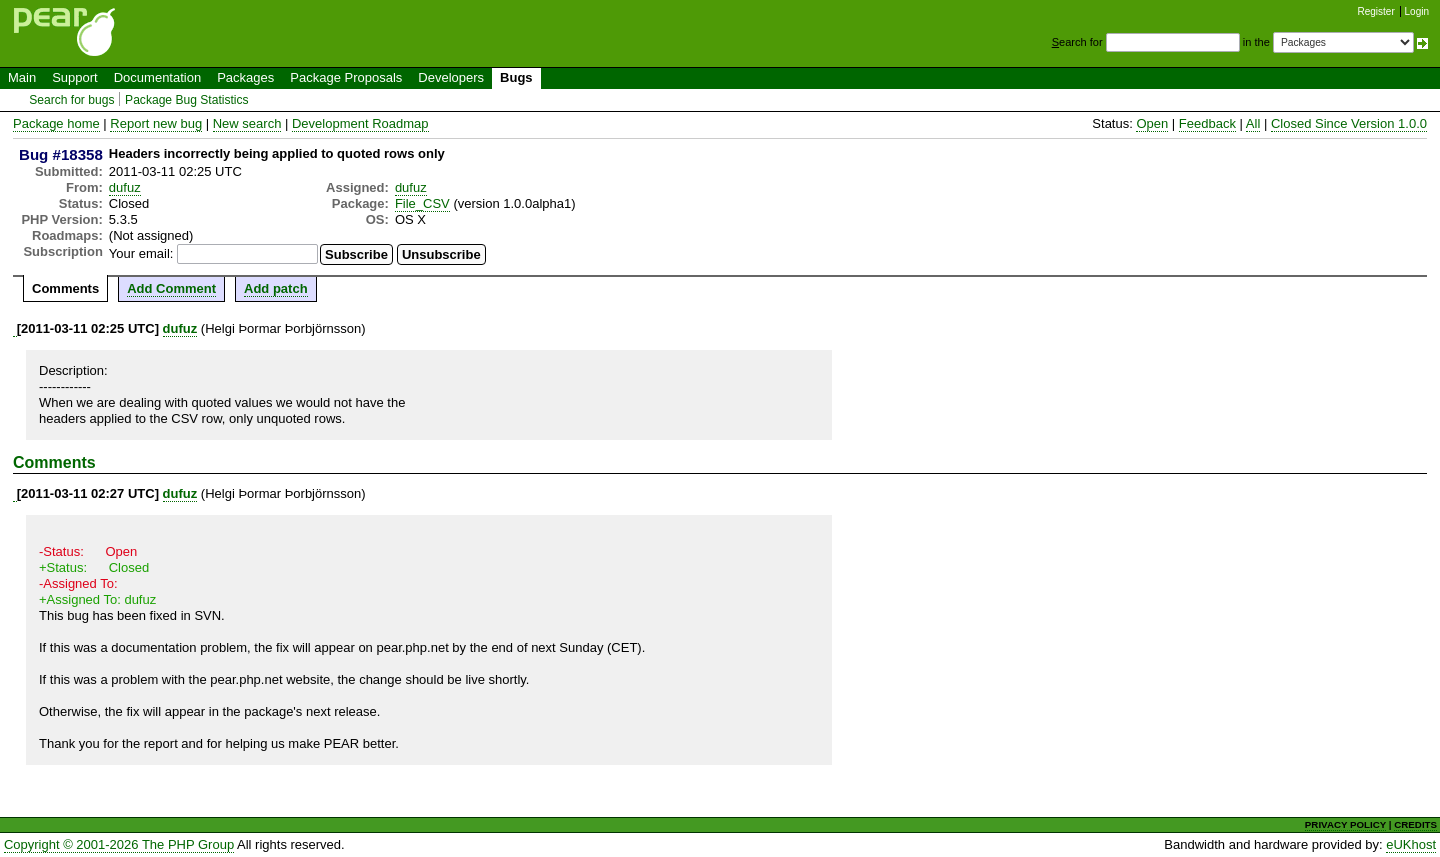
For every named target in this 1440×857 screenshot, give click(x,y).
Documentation (157, 77)
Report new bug (156, 123)
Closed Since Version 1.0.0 (1349, 123)
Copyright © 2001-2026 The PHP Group (119, 844)
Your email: (141, 253)
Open (1152, 123)
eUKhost (1411, 844)
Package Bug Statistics (187, 100)
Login (1417, 11)
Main (22, 77)
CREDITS (1415, 824)
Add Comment (171, 288)
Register (1376, 11)
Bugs (516, 77)
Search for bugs (71, 100)
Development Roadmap (360, 123)
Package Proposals (346, 77)
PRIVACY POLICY (1345, 824)
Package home (56, 123)
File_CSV (422, 203)
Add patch (276, 288)
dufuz (125, 187)
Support (75, 77)
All (1253, 123)
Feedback (1207, 123)
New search (247, 123)
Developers (451, 77)
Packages (245, 77)
